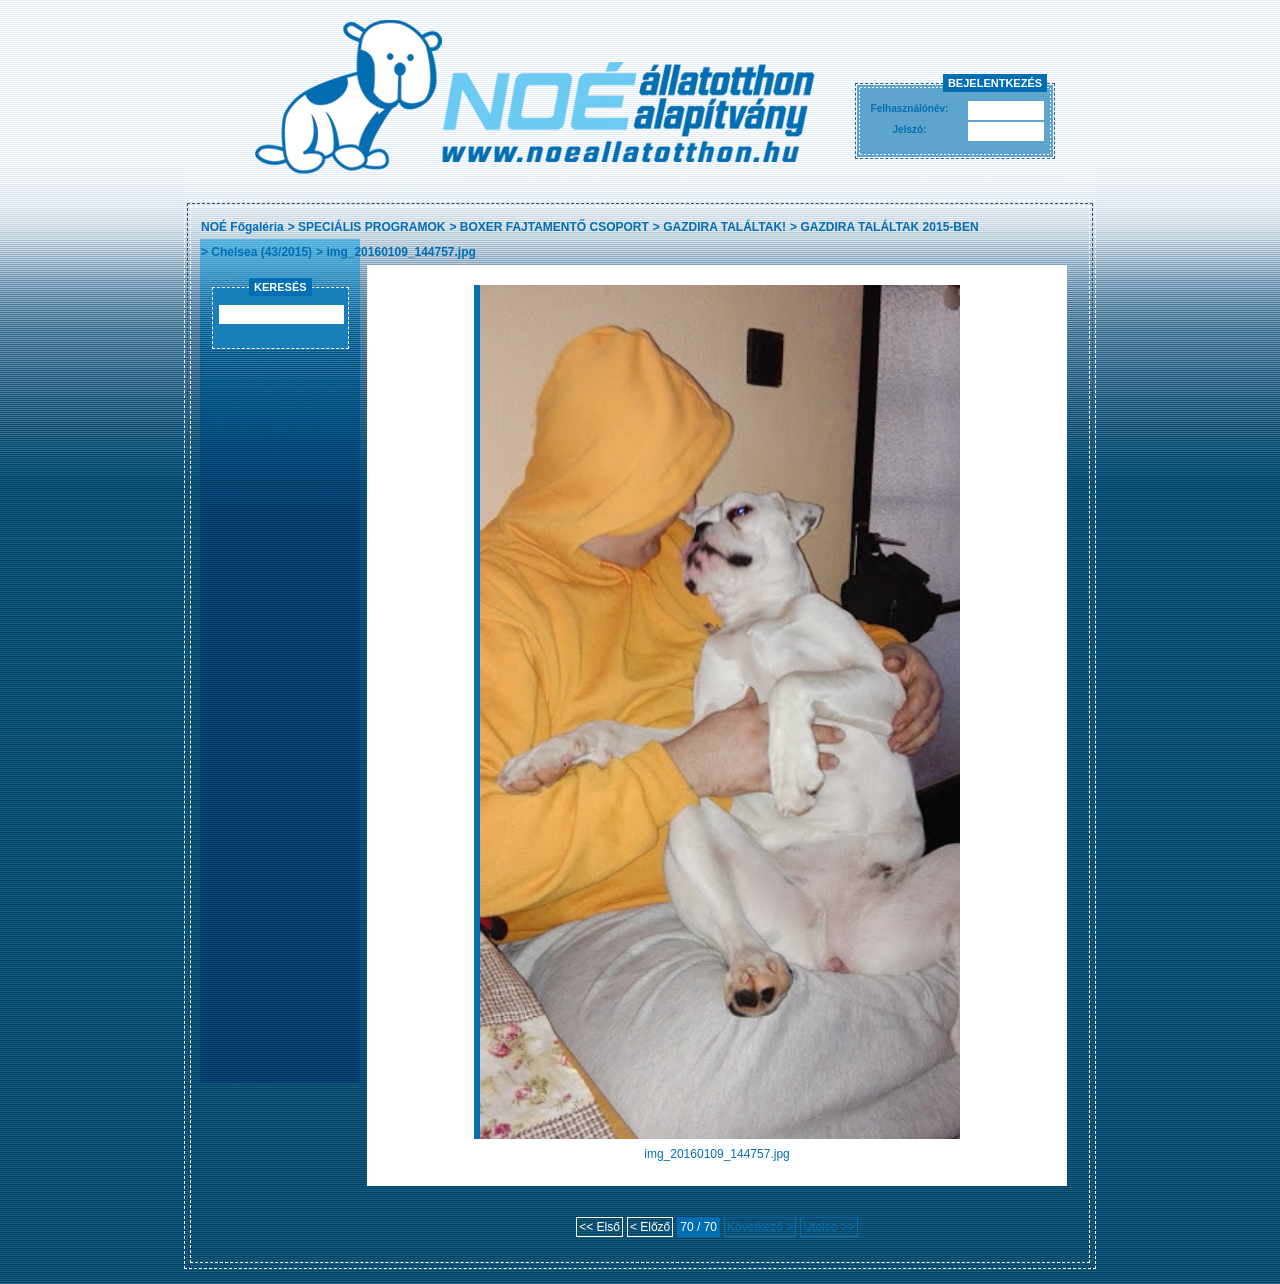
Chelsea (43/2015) (261, 252)
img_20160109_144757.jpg (400, 252)
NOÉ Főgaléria (242, 227)
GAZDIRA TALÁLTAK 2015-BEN (889, 227)
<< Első (599, 1227)
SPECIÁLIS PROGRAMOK (371, 227)
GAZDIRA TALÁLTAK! (724, 227)
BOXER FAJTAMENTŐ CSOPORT (554, 227)
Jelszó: (910, 129)
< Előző (650, 1227)
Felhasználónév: (910, 108)
